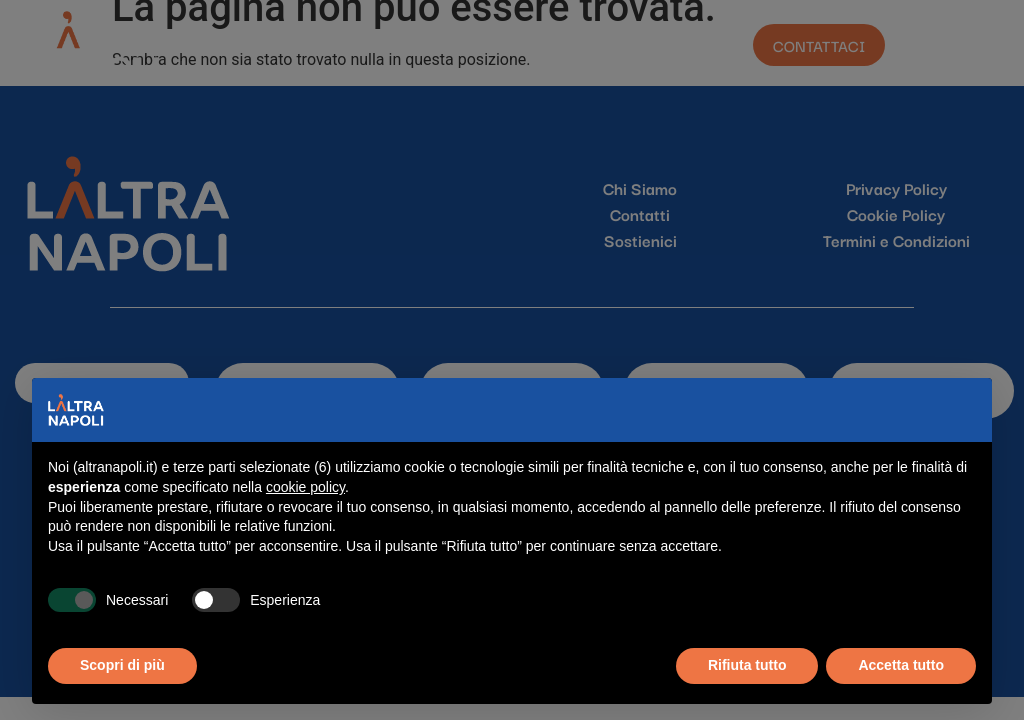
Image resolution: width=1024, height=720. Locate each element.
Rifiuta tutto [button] (747, 665)
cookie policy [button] (305, 487)
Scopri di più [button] (122, 665)
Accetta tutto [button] (901, 665)
